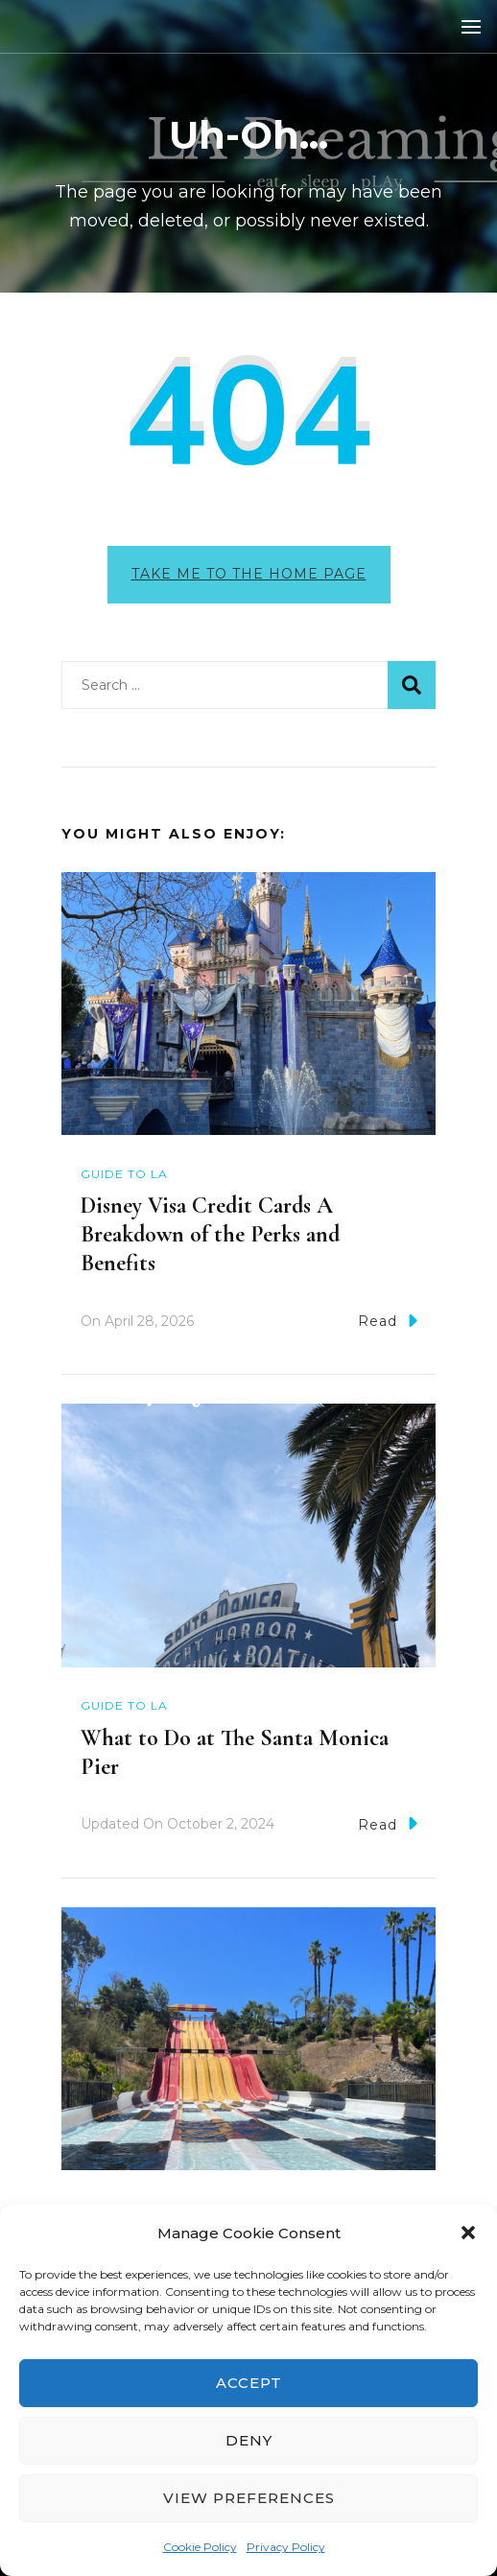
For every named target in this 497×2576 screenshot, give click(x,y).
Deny (248, 2440)
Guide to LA (124, 1174)
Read (387, 1321)
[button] (468, 2232)
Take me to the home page (249, 573)
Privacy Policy (286, 2547)
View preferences (249, 2498)
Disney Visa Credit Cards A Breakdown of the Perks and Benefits (210, 1234)
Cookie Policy (200, 2547)
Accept (249, 2383)
